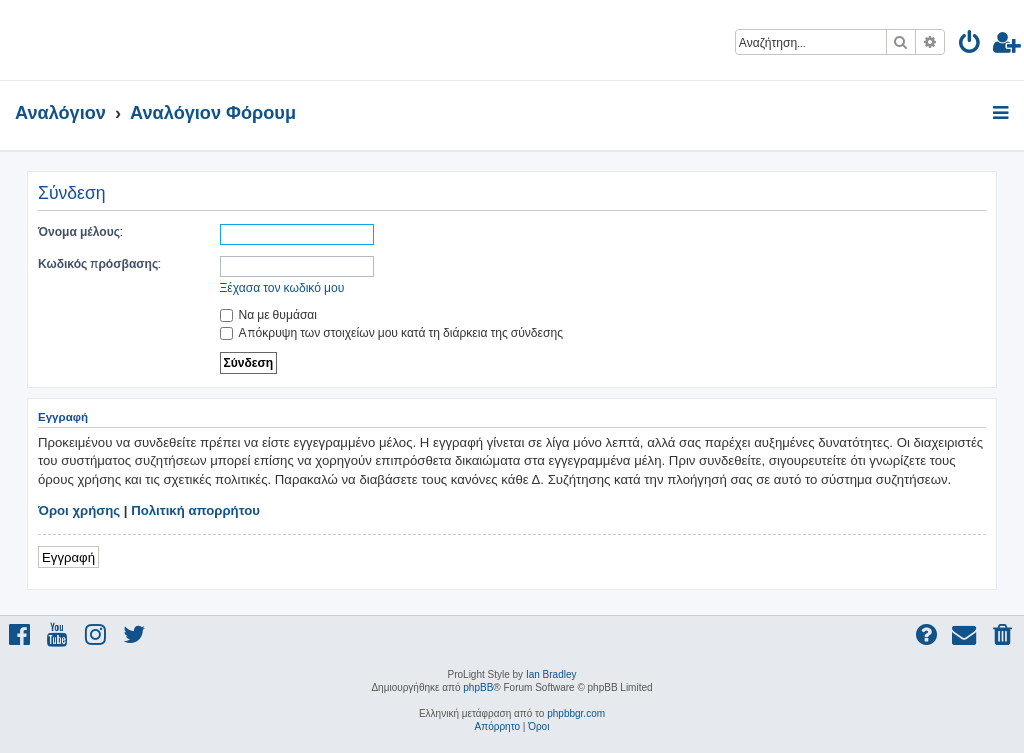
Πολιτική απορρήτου (195, 510)
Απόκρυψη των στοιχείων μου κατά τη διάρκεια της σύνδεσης (391, 332)
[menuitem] (970, 45)
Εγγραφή (68, 556)
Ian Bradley (551, 674)
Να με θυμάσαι (269, 314)
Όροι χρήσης (79, 510)
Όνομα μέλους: (80, 231)
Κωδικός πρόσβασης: (99, 263)
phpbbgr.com (576, 713)
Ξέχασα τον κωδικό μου (282, 287)
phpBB (478, 687)
